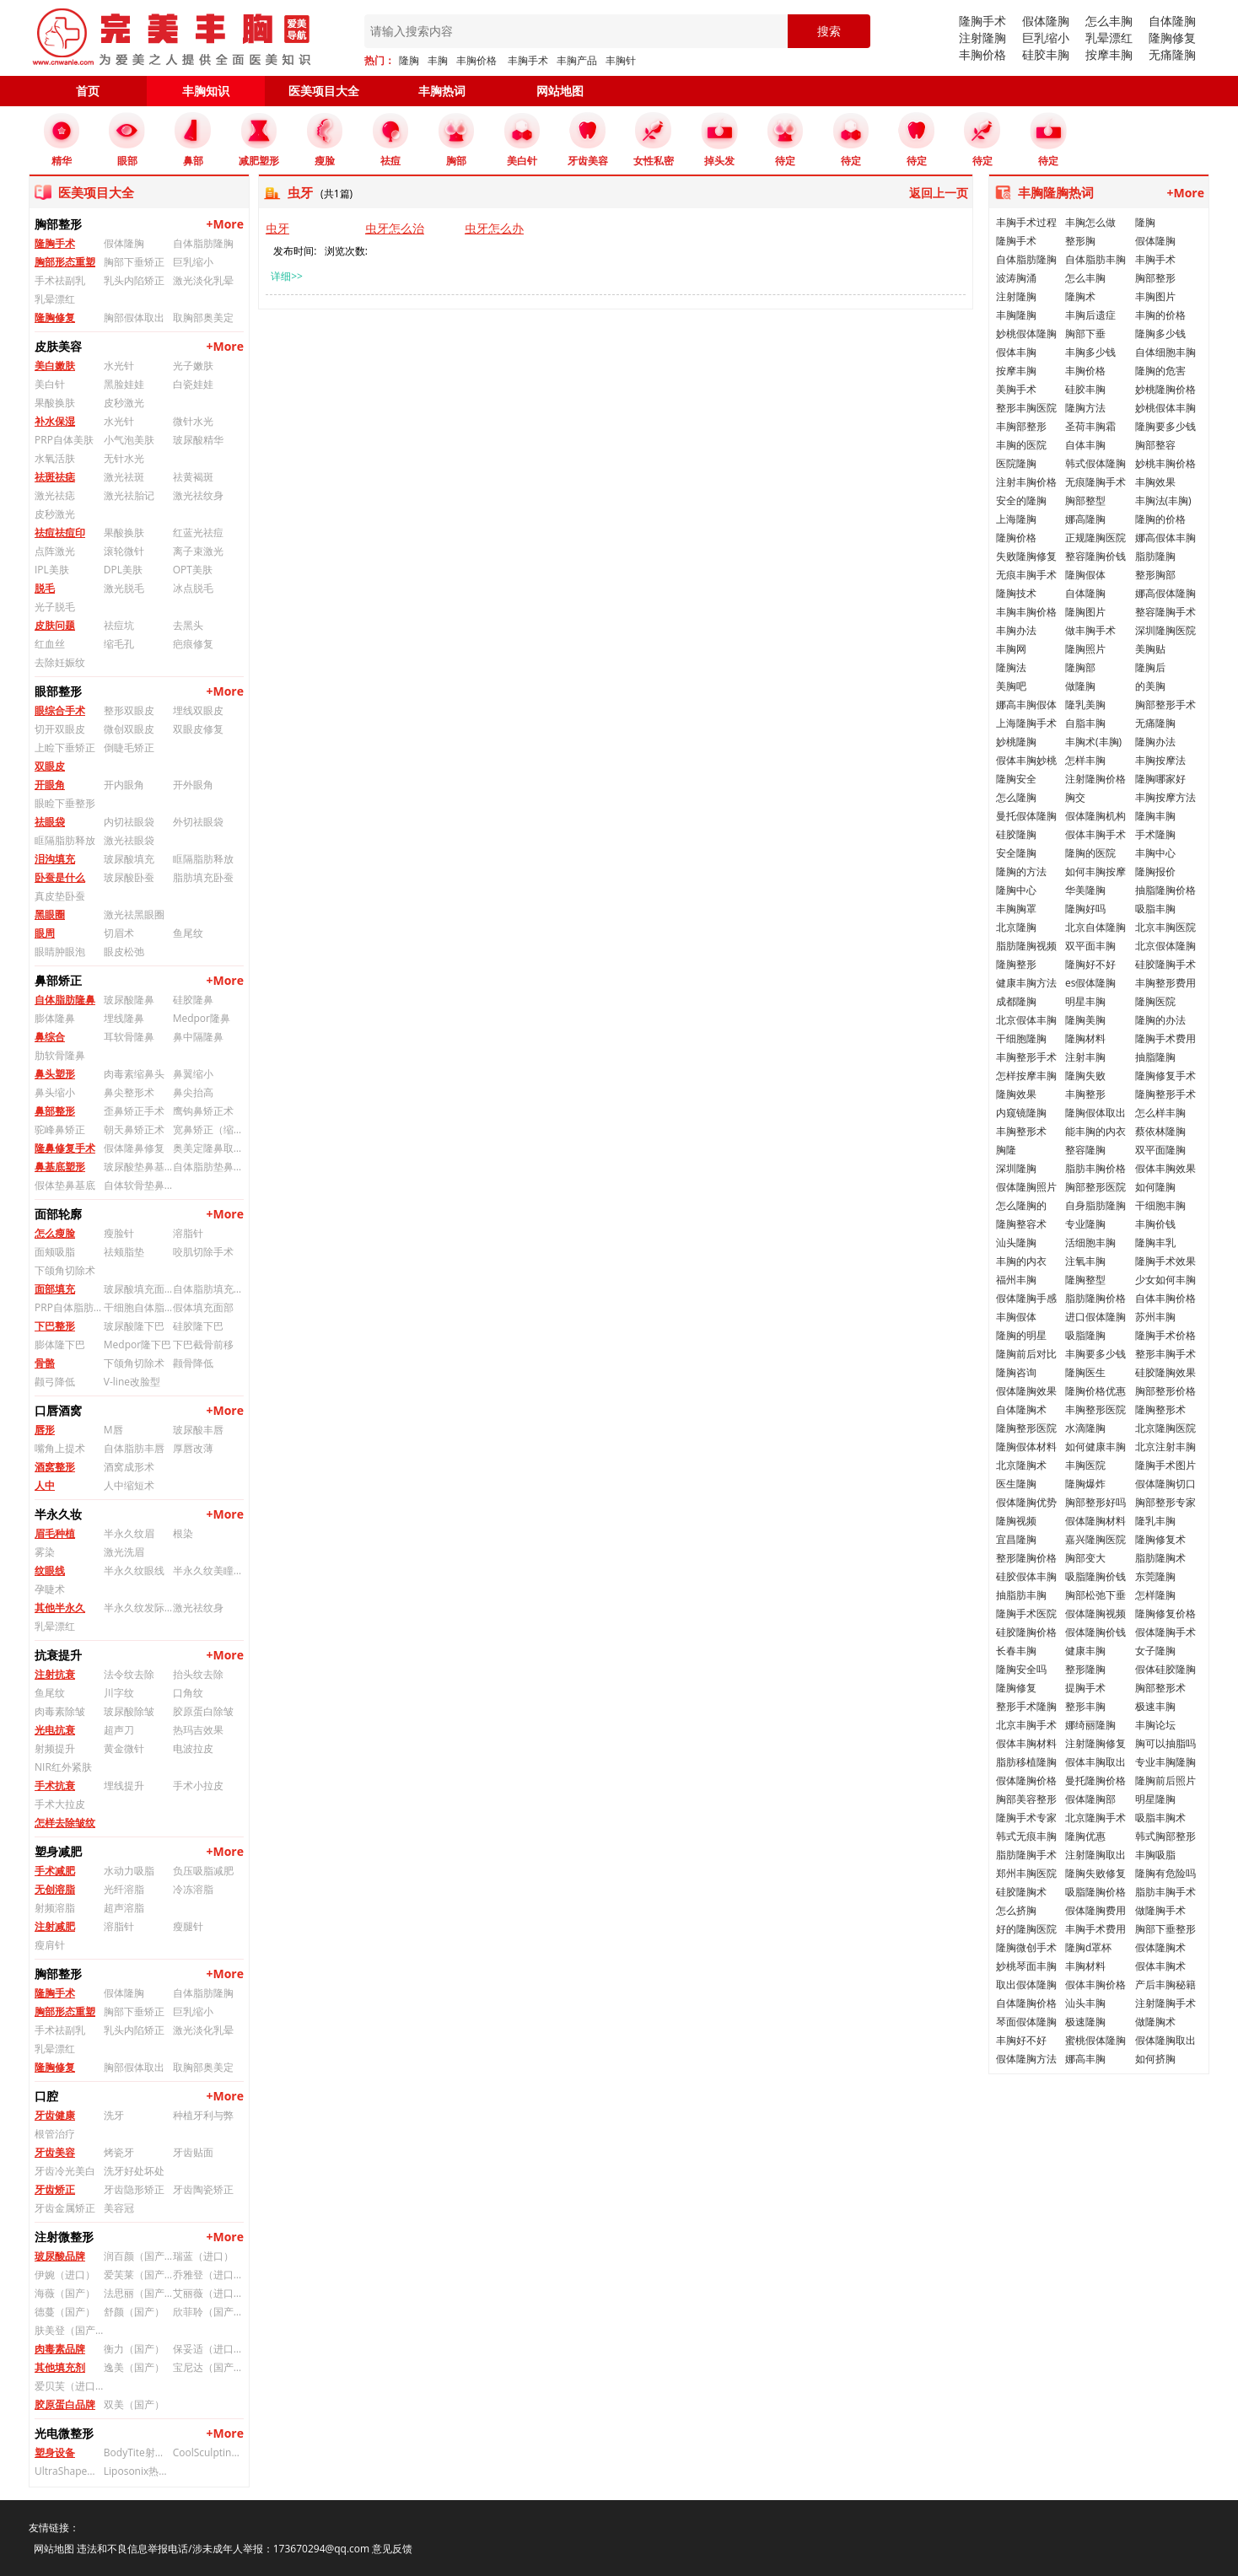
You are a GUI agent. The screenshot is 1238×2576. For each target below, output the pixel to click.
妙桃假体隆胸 (1026, 333)
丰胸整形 (1085, 1094)
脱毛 (45, 588)
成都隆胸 (1016, 1001)
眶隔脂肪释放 (65, 840)
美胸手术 (1016, 389)
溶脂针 (188, 1233)
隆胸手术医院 (1026, 1613)
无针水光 (124, 458)
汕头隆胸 (1016, 1242)
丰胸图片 (1155, 296)
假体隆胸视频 (1095, 1613)
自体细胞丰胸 (1165, 352)
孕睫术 (50, 1589)
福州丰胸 (1016, 1279)
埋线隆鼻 (124, 1018)
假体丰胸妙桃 (1026, 760)
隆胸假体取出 (1095, 1112)
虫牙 (277, 228)
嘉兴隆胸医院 (1095, 1539)
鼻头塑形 (55, 1074)
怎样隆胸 (1155, 1595)
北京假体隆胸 (1165, 945)
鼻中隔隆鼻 (198, 1037)
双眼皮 (50, 766)
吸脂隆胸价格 (1095, 1892)
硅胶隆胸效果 (1165, 1372)
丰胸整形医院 (1095, 1409)
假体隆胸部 (1090, 1799)
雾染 (45, 1552)
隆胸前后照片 (1165, 1780)
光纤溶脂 (124, 1889)
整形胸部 (1155, 574)
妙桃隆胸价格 (1165, 389)
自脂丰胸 (1085, 723)
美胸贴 (1150, 649)
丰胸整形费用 (1165, 983)
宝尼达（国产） (207, 2367)
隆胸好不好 (1090, 964)
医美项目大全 (323, 91)
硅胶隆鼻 (193, 999)
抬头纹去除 (198, 1674)
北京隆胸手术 (1095, 1817)
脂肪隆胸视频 (1026, 945)
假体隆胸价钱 (1095, 1632)
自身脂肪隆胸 (1095, 1205)
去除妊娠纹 (60, 662)
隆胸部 (1080, 667)
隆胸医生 (1085, 1372)
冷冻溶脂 (193, 1889)
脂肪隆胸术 (1160, 1558)
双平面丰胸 (1090, 945)
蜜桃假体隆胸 (1095, 2040)
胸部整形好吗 (1095, 1502)
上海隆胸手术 (1026, 723)
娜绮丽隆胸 (1090, 1725)
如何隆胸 (1155, 1187)
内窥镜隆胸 (1021, 1112)
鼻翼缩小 (193, 1074)
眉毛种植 (55, 1533)
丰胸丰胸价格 (1026, 612)
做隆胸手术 (1160, 1910)
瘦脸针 (119, 1233)
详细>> (287, 276)
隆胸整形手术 (1165, 1094)
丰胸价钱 (1155, 1224)
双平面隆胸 (1160, 1150)
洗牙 (114, 2115)
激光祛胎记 (129, 495)
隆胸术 (1080, 296)
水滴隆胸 (1085, 1428)
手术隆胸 (1155, 834)
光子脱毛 (55, 607)
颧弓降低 (55, 1381)
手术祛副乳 (60, 280)
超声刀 (119, 1730)
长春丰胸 (1016, 1650)
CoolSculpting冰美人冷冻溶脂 (207, 2452)
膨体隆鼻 (55, 1018)
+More (225, 224)
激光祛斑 (124, 477)
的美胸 (1150, 686)
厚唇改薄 (193, 1448)
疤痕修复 (193, 644)
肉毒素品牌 (60, 2349)
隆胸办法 (1155, 741)
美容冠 (119, 2208)
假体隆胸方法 (1026, 2059)
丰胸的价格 (1160, 315)
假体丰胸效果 (1165, 1168)
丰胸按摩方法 (1165, 797)
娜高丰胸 (1085, 2059)
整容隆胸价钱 (1095, 556)
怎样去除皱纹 (65, 1822)
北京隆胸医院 (1165, 1428)
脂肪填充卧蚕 (203, 877)
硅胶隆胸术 (1021, 1892)
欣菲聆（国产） (207, 2311)
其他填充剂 (60, 2367)
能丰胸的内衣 (1095, 1131)
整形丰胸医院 (1026, 408)
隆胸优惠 (1085, 1836)
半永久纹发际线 (138, 1607)
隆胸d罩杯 (1088, 1947)
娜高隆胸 (1085, 519)
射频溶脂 (55, 1908)
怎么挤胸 (1016, 1910)
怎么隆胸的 (1021, 1205)
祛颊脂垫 (124, 1252)
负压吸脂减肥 (203, 1870)
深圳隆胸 (1016, 1168)
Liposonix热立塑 (138, 2471)
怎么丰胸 (1109, 21)
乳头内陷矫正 (134, 280)
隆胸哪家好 (1160, 779)
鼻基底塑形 (60, 1166)
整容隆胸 (1085, 1150)
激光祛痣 (55, 495)
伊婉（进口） (65, 2274)
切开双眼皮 (60, 729)
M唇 (113, 1429)
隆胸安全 (1016, 779)
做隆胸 (1080, 686)
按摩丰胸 (1109, 54)
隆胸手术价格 (1165, 1335)
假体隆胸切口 (1165, 1483)
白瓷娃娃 (193, 384)
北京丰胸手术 (1026, 1725)
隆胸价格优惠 (1095, 1391)
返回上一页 (938, 193)
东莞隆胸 (1155, 1576)
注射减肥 (55, 1926)
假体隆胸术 (1160, 1947)
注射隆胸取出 (1095, 1854)
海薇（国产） (65, 2293)
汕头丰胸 (1085, 2003)
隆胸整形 (1016, 964)
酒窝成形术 (129, 1467)
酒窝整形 (55, 1467)
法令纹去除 (129, 1674)
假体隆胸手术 (1165, 1632)
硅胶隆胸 (1016, 834)
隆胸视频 (1016, 1521)
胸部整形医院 (1095, 1187)
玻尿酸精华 (198, 440)
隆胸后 (1150, 667)
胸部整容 (1155, 445)
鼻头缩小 (55, 1092)
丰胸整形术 (1021, 1131)
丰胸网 (1011, 649)
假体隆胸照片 (1026, 1187)
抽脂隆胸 (1155, 1057)
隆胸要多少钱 (1165, 426)
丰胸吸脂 (1155, 1854)
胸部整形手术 (1165, 704)
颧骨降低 (193, 1363)
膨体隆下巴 (60, 1344)
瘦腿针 (188, 1926)
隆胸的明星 (1021, 1335)
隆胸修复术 (1160, 1539)
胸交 (1075, 797)
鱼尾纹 (188, 933)
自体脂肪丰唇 (134, 1448)
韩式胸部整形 (1165, 1836)
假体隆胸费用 (1095, 1910)
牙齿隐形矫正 (134, 2189)
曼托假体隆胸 (1026, 816)
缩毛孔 (119, 644)
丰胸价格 (476, 60)
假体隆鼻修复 (134, 1148)
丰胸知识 (205, 91)
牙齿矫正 (55, 2189)
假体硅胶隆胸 (1165, 1669)
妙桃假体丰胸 (1165, 408)
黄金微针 (124, 1748)
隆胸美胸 (1085, 1020)
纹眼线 (50, 1570)
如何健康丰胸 (1095, 1446)
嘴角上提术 (60, 1448)
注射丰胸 (1085, 1057)
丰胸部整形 (1021, 426)
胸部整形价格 (1165, 1391)
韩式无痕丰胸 (1026, 1836)
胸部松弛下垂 (1095, 1595)
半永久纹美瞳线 (207, 1570)
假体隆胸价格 (1026, 1780)
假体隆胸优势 (1026, 1502)
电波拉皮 (193, 1748)
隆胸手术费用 (1165, 1038)
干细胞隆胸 (1021, 1038)
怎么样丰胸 (1160, 1112)
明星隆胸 (1155, 1799)
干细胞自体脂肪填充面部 (138, 1307)
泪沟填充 (55, 859)
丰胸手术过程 (1026, 222)
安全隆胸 (1016, 853)
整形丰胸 (1085, 1706)
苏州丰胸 (1155, 1317)
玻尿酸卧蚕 (129, 877)
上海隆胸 (1016, 519)
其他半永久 (60, 1607)
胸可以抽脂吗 (1165, 1743)
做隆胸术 (1155, 2021)
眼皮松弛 (124, 951)
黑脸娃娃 (124, 384)
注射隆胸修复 (1095, 1743)
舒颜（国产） (134, 2311)
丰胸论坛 (1155, 1725)
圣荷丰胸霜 (1090, 426)
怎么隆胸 (1016, 797)
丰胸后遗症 (1090, 315)
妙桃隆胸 (1016, 741)
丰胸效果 (1155, 482)
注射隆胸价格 (1095, 779)
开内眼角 (124, 784)
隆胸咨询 (1016, 1372)
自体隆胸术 (1021, 1409)
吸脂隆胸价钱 (1095, 1576)
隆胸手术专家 (1026, 1817)
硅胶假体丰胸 (1026, 1576)
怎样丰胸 (1085, 760)
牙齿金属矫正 (65, 2208)
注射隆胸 (982, 38)
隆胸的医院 (1090, 853)
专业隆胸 (1085, 1224)
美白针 (50, 384)
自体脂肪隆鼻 (65, 999)
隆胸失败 (1085, 1075)
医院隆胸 (1016, 463)
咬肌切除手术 (203, 1252)
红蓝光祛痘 (198, 532)
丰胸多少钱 (1090, 352)
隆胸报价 (1155, 871)
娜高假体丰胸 (1165, 537)
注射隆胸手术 (1165, 2003)
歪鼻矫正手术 (134, 1111)
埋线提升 (124, 1785)
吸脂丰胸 (1155, 908)
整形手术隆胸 (1026, 1706)
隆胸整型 (1085, 1279)
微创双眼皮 (129, 729)
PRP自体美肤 (64, 440)
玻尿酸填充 (129, 859)
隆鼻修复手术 (65, 1148)
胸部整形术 (1160, 1688)
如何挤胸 (1155, 2059)
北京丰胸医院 (1165, 927)
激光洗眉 (124, 1552)
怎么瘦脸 (55, 1233)
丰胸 (438, 60)
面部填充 (55, 1289)
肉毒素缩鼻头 (134, 1074)
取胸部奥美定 (203, 317)
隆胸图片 (1085, 612)
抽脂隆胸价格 (1165, 890)
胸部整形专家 (1165, 1502)
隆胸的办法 (1160, 1020)
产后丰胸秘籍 (1165, 1984)
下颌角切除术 (65, 1270)
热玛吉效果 (198, 1730)
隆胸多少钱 (1160, 333)
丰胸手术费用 (1095, 1929)
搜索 (829, 31)
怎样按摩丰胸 (1026, 1075)
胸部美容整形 (1026, 1799)
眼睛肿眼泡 (60, 951)
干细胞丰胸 (1160, 1205)
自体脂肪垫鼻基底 (207, 1166)
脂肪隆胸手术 (1026, 1854)
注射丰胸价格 (1026, 482)
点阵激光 (55, 551)
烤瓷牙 (119, 2152)
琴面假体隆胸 (1026, 2021)
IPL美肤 (52, 569)
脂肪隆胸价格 (1095, 1298)
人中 (45, 1485)
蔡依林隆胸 (1160, 1131)
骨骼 (45, 1363)
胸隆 (1006, 1150)
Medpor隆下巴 (137, 1344)
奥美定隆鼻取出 (207, 1148)
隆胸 (409, 60)
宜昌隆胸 (1016, 1539)
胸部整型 (1085, 500)
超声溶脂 (124, 1908)
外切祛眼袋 (198, 822)
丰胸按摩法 (1160, 760)
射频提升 (55, 1748)
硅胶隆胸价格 (1026, 1632)
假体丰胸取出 (1095, 1762)
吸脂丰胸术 (1160, 1817)
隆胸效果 (1016, 1094)
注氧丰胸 (1085, 1261)
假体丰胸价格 (1095, 1984)
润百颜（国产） (138, 2256)
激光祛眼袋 (129, 840)
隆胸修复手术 (1165, 1075)
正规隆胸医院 (1095, 537)
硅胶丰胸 (1045, 54)
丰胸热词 (442, 91)
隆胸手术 (982, 21)
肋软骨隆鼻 (60, 1055)
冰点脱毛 (193, 588)
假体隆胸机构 (1095, 816)
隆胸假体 (1085, 574)
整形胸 (1080, 241)
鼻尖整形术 (129, 1092)
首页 (88, 91)
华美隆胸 (1085, 890)
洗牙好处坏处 (134, 2171)
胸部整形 (1155, 278)
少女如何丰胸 (1165, 1279)
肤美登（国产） (69, 2330)
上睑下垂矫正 (65, 747)
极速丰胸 (1155, 1706)
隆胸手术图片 (1165, 1465)
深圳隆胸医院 (1165, 630)
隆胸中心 (1016, 890)
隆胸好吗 (1085, 908)
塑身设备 (55, 2452)
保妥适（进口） (207, 2349)
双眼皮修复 (198, 729)
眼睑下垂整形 (65, 803)
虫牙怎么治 (394, 228)
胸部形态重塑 (65, 262)
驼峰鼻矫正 (60, 1129)
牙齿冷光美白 (65, 2171)
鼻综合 (50, 1037)
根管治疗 (55, 2134)
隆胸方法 (1085, 408)
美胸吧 (1011, 686)
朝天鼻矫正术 (134, 1129)
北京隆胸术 (1021, 1465)
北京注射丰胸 (1165, 1446)
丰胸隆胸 (1016, 315)
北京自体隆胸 (1095, 927)
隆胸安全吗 (1021, 1669)
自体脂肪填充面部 (207, 1289)
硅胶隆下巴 (198, 1326)
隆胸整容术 (1021, 1224)
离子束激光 (198, 551)
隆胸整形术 (1160, 1409)
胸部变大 (1085, 1558)
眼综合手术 (60, 710)
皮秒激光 (124, 402)
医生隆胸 (1016, 1483)
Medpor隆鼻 (201, 1018)
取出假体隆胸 (1026, 1984)
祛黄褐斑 (193, 477)
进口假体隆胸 (1095, 1317)
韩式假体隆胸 (1095, 463)
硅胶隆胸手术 (1165, 964)
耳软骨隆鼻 (129, 1037)
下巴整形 (55, 1326)
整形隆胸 (1085, 1669)
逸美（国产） (134, 2367)
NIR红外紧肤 (63, 1767)
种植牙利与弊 (203, 2115)
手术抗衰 (55, 1785)
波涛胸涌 (1016, 278)
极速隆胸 (1085, 2021)
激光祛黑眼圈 (134, 914)
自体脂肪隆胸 (203, 243)
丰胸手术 (528, 60)
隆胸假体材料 (1026, 1446)
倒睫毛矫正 (129, 747)
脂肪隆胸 (1155, 556)
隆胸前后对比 (1026, 1354)
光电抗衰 (55, 1730)
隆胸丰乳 (1155, 1242)
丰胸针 (621, 60)
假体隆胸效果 (1026, 1391)
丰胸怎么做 (1090, 222)
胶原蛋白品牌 (65, 2404)
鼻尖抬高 (193, 1092)
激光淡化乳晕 (203, 280)
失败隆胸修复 (1026, 556)
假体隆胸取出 (1165, 2040)
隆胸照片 (1085, 649)
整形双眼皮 (129, 710)
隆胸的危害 (1160, 370)
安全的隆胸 (1021, 500)
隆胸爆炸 (1085, 1483)
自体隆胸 (1172, 21)
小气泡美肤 (129, 440)
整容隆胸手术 (1165, 612)
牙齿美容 (55, 2152)
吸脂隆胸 (1085, 1335)
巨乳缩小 (1045, 38)
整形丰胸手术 (1165, 1354)
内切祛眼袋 (129, 822)
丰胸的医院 (1021, 445)
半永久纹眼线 (134, 1570)
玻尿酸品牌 (60, 2256)
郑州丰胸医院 (1026, 1873)
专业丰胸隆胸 (1165, 1762)
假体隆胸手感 (1026, 1298)
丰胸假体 (1016, 1317)
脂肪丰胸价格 (1095, 1168)
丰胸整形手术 (1026, 1057)
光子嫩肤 (193, 365)
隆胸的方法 (1021, 871)
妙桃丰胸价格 (1165, 463)
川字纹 (119, 1693)
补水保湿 (55, 421)
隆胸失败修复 (1095, 1873)
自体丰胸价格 (1165, 1298)
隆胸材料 (1085, 1038)
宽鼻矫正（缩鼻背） (207, 1129)
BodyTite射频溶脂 (138, 2452)
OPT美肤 (193, 569)
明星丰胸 (1085, 1001)
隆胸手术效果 (1165, 1261)
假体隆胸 (1045, 21)
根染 (183, 1533)
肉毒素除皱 (60, 1711)
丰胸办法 (1016, 630)
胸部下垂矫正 (134, 262)
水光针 (119, 365)
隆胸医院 (1155, 1001)
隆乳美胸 (1085, 704)
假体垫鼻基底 (65, 1185)
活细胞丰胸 (1090, 1242)
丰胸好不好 (1021, 2040)
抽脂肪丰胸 (1021, 1595)
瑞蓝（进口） (203, 2256)
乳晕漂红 (1109, 38)
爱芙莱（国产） (138, 2274)
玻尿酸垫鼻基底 (138, 1166)
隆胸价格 (1016, 537)
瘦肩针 (50, 1945)
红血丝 (50, 644)
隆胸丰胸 (1155, 816)
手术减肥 (55, 1870)
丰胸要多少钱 (1095, 1354)
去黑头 (188, 625)
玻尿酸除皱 (129, 1711)
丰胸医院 (1085, 1465)
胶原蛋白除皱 (203, 1711)
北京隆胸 (1016, 927)
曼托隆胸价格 (1095, 1780)
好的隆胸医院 (1026, 1929)
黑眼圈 (50, 914)
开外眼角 (193, 784)
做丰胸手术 (1090, 630)
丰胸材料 (1085, 1966)
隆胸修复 (1172, 38)
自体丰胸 (1085, 445)
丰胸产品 (577, 60)
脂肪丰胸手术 (1165, 1892)
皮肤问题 (55, 625)
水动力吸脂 (129, 1870)
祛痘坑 (119, 625)
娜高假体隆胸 (1165, 593)
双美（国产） (134, 2404)
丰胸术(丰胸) (1093, 741)
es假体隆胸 (1090, 983)
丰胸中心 (1155, 853)
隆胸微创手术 (1026, 1947)
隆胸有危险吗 (1165, 1873)
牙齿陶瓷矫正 (203, 2189)
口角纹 (188, 1693)
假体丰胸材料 (1026, 1743)
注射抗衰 (55, 1674)
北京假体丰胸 (1026, 1020)
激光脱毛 (124, 588)
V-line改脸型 (132, 1381)
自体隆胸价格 (1026, 2003)
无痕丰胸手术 (1026, 574)
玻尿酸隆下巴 (134, 1326)
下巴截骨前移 (203, 1344)
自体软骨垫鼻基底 (138, 1185)
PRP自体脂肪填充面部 (69, 1307)
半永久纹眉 (129, 1533)
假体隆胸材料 (1095, 1521)
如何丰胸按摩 (1095, 871)
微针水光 (193, 421)
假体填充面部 (203, 1307)
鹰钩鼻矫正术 (203, 1111)
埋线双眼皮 (198, 710)
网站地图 (560, 91)
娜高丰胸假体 (1026, 704)
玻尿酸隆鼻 (129, 999)
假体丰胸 (1016, 352)
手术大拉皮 (60, 1804)
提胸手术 (1085, 1688)
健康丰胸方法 (1026, 983)
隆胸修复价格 (1165, 1613)
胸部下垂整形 (1165, 1929)
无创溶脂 (55, 1889)
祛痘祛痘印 (60, 532)
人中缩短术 (129, 1485)
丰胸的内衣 (1021, 1261)
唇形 (45, 1429)
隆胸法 (1011, 667)
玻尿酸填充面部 (138, 1289)
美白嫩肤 (55, 365)
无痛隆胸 (1172, 54)
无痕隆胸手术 (1095, 482)
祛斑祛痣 (55, 477)
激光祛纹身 (198, 495)
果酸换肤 (55, 402)
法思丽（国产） (138, 2293)
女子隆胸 (1155, 1650)
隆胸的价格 (1160, 519)
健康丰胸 (1085, 1650)
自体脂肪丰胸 (1095, 259)
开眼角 (50, 784)
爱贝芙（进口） (69, 2386)
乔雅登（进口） (207, 2274)
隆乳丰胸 (1155, 1521)
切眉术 (119, 933)
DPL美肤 (123, 569)
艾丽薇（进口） (207, 2293)
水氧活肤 (55, 458)
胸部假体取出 (134, 317)
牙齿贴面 (193, 2152)
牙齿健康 (55, 2115)
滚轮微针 (124, 551)
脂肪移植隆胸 (1026, 1762)
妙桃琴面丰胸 (1026, 1966)
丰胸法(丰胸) (1163, 500)
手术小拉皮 (198, 1785)
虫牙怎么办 (494, 228)
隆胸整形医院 (1026, 1428)
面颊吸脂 (55, 1252)
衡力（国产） (134, 2349)
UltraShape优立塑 (69, 2471)
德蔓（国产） (65, 2311)
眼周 (45, 933)
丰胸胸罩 (1016, 908)
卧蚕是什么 (60, 877)
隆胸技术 (1016, 593)
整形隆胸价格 (1026, 1558)
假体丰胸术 (1160, 1966)
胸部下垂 (1085, 333)
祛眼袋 (50, 822)
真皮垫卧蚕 (60, 896)
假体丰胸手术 (1095, 834)
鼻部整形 (55, 1111)
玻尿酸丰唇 (198, 1429)
